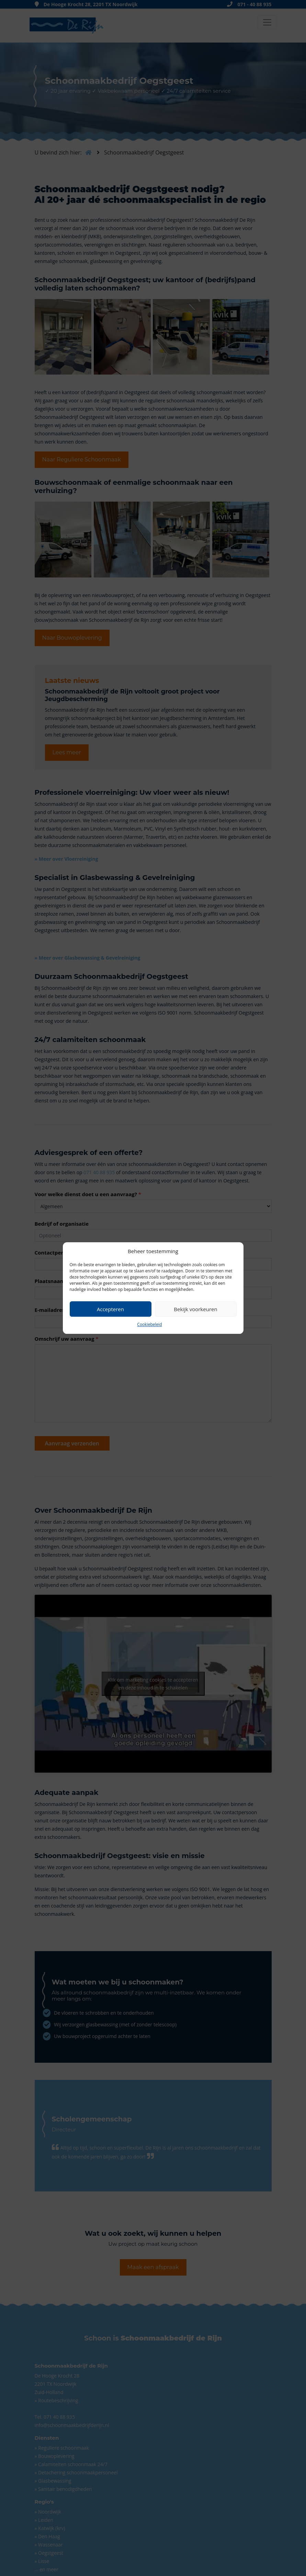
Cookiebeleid (149, 1324)
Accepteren (110, 1309)
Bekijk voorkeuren (195, 1309)
